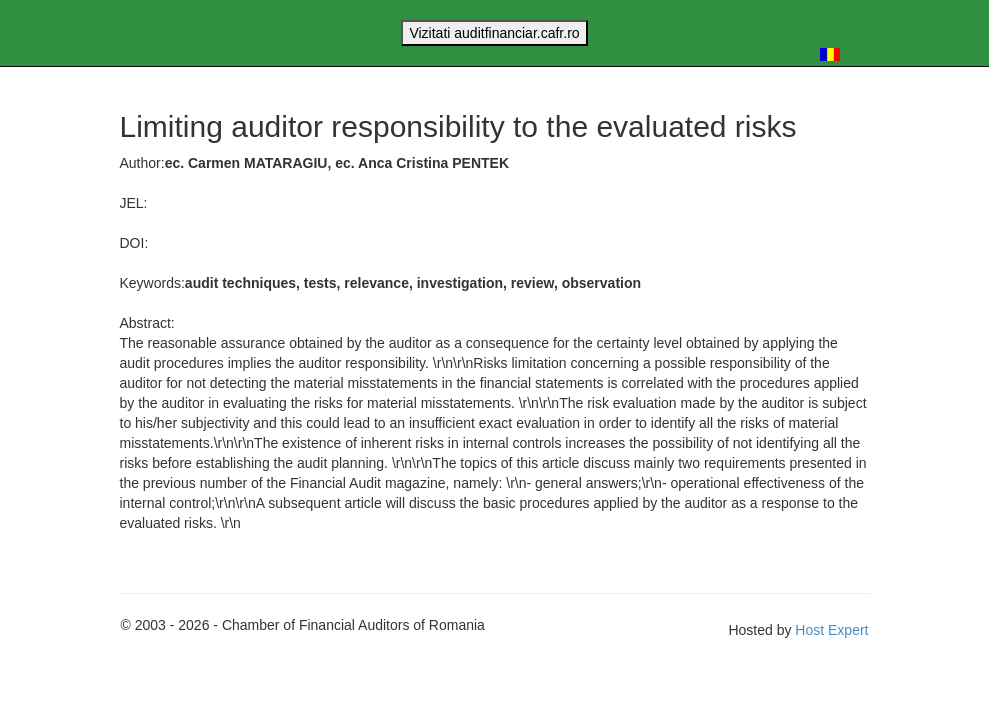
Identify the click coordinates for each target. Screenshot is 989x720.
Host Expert (831, 630)
